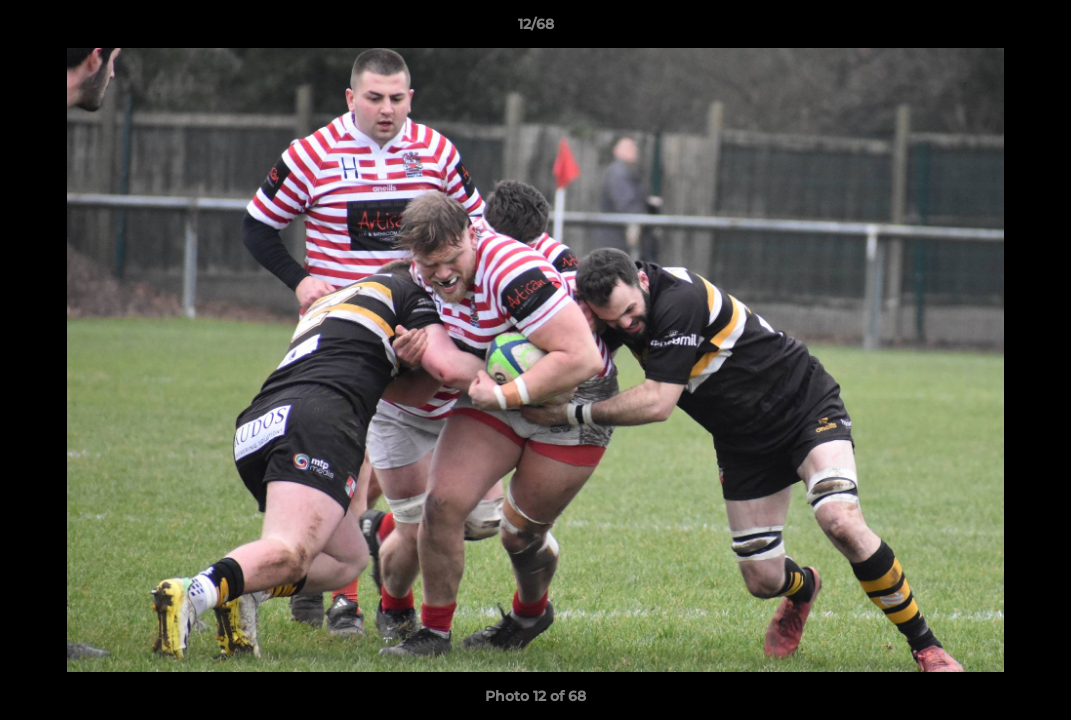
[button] (1035, 29)
